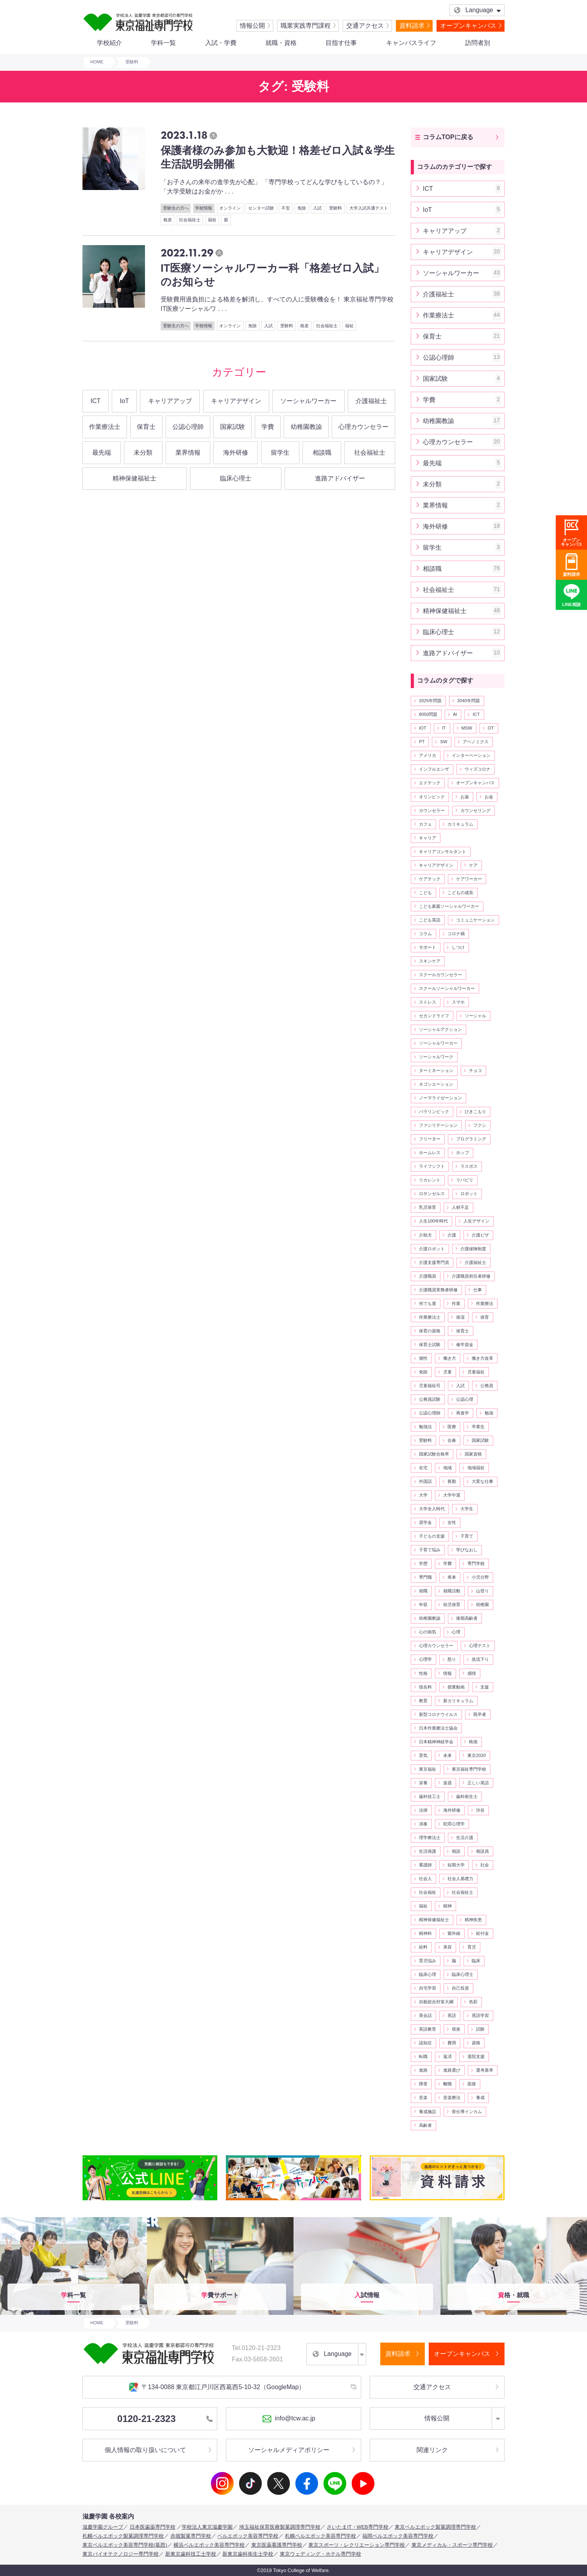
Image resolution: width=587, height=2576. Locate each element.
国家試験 (232, 426)
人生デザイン (476, 1221)
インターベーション (471, 755)
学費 (267, 426)
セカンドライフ (434, 1015)
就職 (423, 1590)
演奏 (423, 1823)
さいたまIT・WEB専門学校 (357, 2527)
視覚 (456, 2029)
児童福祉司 (429, 1385)
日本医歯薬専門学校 (152, 2527)
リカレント (429, 1180)
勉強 (489, 1413)
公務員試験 (429, 1399)
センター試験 (261, 208)
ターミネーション (436, 1070)
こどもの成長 (460, 892)
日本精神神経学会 (436, 1741)
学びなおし (467, 1549)
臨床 (476, 1960)
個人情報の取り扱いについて (145, 2450)
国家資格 (473, 1454)
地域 (447, 1467)
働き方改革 (482, 1358)
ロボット (469, 1193)
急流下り (480, 1659)
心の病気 (427, 1631)
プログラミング (471, 1139)
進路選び (451, 2070)
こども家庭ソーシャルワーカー (449, 906)
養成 (480, 2097)
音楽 (423, 2097)
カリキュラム (460, 824)
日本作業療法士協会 (438, 1728)
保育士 (146, 426)
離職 (447, 2083)
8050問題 (428, 714)
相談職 (322, 452)
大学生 (466, 1508)
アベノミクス (476, 741)
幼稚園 (482, 1604)
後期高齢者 (467, 1618)
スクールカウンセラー (440, 974)
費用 (451, 2042)
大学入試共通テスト (368, 208)
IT (444, 728)
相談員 (482, 1851)
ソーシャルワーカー (308, 401)
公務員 (486, 1385)
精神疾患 (473, 1919)
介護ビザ (480, 1235)
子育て (466, 1536)
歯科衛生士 (467, 1796)
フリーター (429, 1139)
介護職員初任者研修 (471, 1276)
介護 (451, 1235)
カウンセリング (475, 810)
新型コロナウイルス (438, 1714)
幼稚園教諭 (306, 426)
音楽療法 (451, 2097)
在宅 (423, 1467)
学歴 (423, 1563)
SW (443, 741)
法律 (423, 1810)
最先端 (101, 452)
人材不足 (460, 1207)
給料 (423, 1947)
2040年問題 (468, 700)
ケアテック (429, 879)
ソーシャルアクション (440, 1029)
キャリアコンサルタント (442, 851)
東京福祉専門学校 (469, 1769)
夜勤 (451, 1481)
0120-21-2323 (165, 2418)
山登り (482, 1590)
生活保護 (427, 1851)
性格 (423, 1673)
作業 (456, 1303)
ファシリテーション (438, 1125)
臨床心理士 (235, 478)
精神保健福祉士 (134, 478)
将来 (451, 1577)
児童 (447, 1372)
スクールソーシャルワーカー (447, 988)
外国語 (425, 1481)
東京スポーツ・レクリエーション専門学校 (356, 2545)
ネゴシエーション (436, 1084)
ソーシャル (475, 1015)
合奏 (451, 1440)
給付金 (482, 1933)
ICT (96, 401)
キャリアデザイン (236, 401)
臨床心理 (427, 1974)
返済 (447, 2056)
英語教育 (427, 2029)
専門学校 (476, 1563)
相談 (456, 1851)
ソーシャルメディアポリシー (288, 2450)
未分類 (143, 452)
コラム (425, 933)
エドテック (429, 782)
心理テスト (479, 1645)
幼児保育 (451, 1604)
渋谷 (480, 1810)
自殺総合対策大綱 (436, 2001)
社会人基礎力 (460, 1878)
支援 (484, 1687)
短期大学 (456, 1865)
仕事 (477, 1289)
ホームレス (429, 1152)
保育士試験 (429, 1344)
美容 (447, 1947)
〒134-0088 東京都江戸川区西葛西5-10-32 (217, 2387)
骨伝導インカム (467, 2111)
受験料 (335, 208)
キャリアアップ (170, 401)
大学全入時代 (432, 1508)
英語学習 (480, 2015)
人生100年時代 (433, 1221)
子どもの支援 (432, 1536)
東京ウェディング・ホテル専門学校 (320, 2554)
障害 (423, 2083)
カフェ (425, 824)
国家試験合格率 (434, 1454)
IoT (124, 401)
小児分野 (480, 1577)
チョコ (475, 1070)
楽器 (447, 1782)
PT (421, 741)
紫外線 (453, 1933)
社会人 (425, 1878)
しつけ (458, 947)
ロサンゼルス (432, 1193)
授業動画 (456, 1687)
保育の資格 (429, 1330)
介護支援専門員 (434, 1262)
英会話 (425, 2015)
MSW (467, 728)
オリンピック (432, 796)
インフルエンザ (434, 769)
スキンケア (429, 961)
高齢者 (425, 2125)
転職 (423, 2056)
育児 (471, 1947)
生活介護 (464, 1837)
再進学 (462, 1413)
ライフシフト (432, 1166)
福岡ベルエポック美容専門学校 (397, 2536)
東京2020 (476, 1755)
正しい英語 (478, 1782)
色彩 (473, 2001)
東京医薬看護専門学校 (276, 2545)
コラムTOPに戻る (448, 137)
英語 (451, 2015)
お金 (489, 796)
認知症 (425, 2042)
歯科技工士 (429, 1796)
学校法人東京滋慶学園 (207, 2527)
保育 (484, 1317)
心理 (456, 1631)
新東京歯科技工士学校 (190, 2554)
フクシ (479, 1125)
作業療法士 (104, 426)
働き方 (449, 1358)
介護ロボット (432, 1248)
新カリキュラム (458, 1700)
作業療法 (484, 1303)
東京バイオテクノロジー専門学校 (120, 2554)
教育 (423, 1700)
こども (425, 892)
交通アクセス (365, 25)
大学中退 (451, 1495)
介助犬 (425, 1235)
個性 (423, 1358)
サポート (427, 947)
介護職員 (427, 1276)
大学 (423, 1495)
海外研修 (235, 452)
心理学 (425, 1659)
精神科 (425, 1933)
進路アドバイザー (340, 478)
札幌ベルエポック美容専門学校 (320, 2536)
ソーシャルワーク (436, 1056)
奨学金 (425, 1522)
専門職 (425, 1577)
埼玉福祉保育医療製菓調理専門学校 (279, 2527)
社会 (484, 1865)
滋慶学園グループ (102, 2527)
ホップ (462, 1152)
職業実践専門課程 (306, 25)
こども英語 (429, 920)
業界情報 (187, 452)
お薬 (464, 796)
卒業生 (478, 1426)
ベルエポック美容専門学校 (247, 2536)
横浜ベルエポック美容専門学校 (209, 2545)
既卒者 (479, 1714)
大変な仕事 (482, 1481)
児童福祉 (476, 1372)
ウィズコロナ (477, 769)
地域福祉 (476, 1467)
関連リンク (432, 2450)
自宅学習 (427, 1988)
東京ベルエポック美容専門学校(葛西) (124, 2545)
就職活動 (451, 1590)
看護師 (425, 1865)
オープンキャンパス (468, 25)
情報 (447, 1673)
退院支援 (476, 2056)
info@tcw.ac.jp (288, 2419)
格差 (167, 219)
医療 (451, 1426)
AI (455, 714)
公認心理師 (188, 426)
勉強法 (425, 1426)
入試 (317, 208)
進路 (423, 2070)
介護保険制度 (473, 1248)
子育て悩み (429, 1549)
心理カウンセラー (363, 426)
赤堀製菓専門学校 (190, 2536)
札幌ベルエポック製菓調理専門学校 (123, 2536)
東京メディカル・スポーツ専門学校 (452, 2545)
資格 (476, 2042)
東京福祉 (427, 1769)
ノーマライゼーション (440, 1097)
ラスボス (469, 1166)
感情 (471, 1673)
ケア (473, 865)
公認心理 (464, 1399)
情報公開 (252, 25)
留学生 (280, 452)
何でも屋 (427, 1303)
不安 (285, 208)
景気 (423, 1755)
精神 (447, 1906)
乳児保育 (427, 1207)
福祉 (212, 219)
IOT (422, 728)
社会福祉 (427, 1892)
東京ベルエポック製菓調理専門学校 (435, 2527)
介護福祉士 (371, 401)
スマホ (458, 1002)
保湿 (460, 1317)
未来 (447, 1755)
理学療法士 (429, 1837)
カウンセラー (432, 810)
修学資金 (464, 1344)
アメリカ (427, 755)
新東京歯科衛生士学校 (247, 2554)
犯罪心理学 (454, 1823)
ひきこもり (475, 1111)
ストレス (427, 1002)
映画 (473, 1741)
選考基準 (484, 2070)
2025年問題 (430, 700)
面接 (471, 2083)
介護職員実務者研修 (438, 1289)
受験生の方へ (176, 208)
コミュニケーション (475, 920)
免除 (301, 208)
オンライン (230, 208)
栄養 (423, 1782)
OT (491, 728)
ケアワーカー (469, 879)
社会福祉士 (189, 219)
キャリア (427, 837)
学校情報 (203, 208)
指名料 (425, 1687)
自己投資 (460, 1988)
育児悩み (427, 1960)
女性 (451, 1522)
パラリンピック (434, 1111)
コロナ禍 (456, 933)
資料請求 (411, 25)
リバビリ (464, 1180)
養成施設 (427, 2111)
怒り (451, 1659)
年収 (423, 1604)
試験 (480, 2029)
